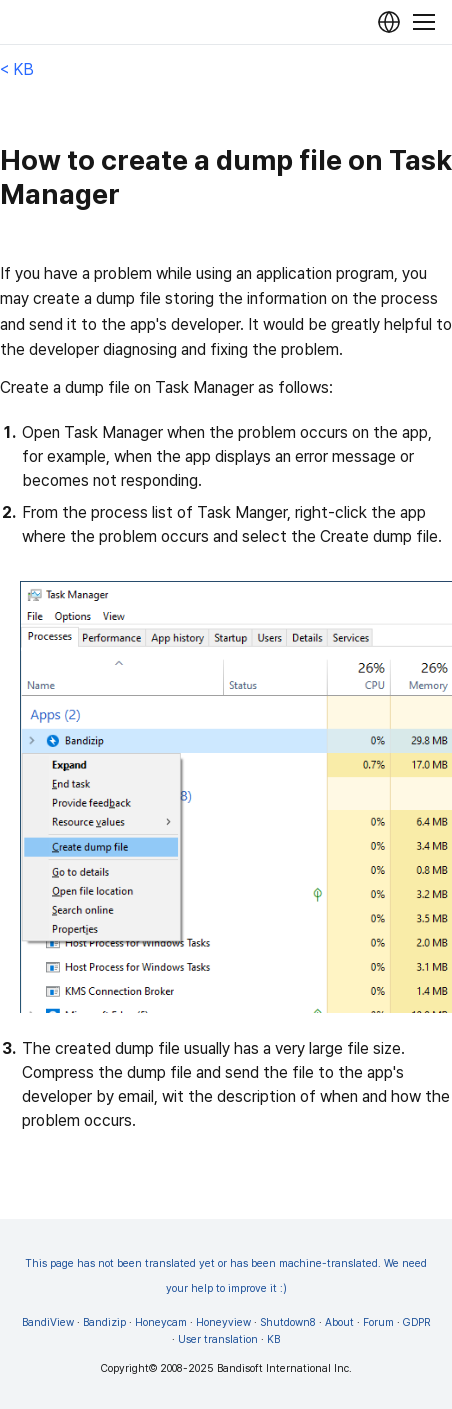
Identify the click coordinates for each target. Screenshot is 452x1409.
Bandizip (104, 1322)
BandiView (48, 1322)
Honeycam (161, 1322)
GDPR (416, 1322)
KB (273, 1339)
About (339, 1322)
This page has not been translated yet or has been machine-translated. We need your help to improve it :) (226, 1276)
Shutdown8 (288, 1322)
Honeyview (223, 1322)
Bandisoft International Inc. (284, 1368)
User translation (218, 1339)
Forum (378, 1322)
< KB (17, 69)
